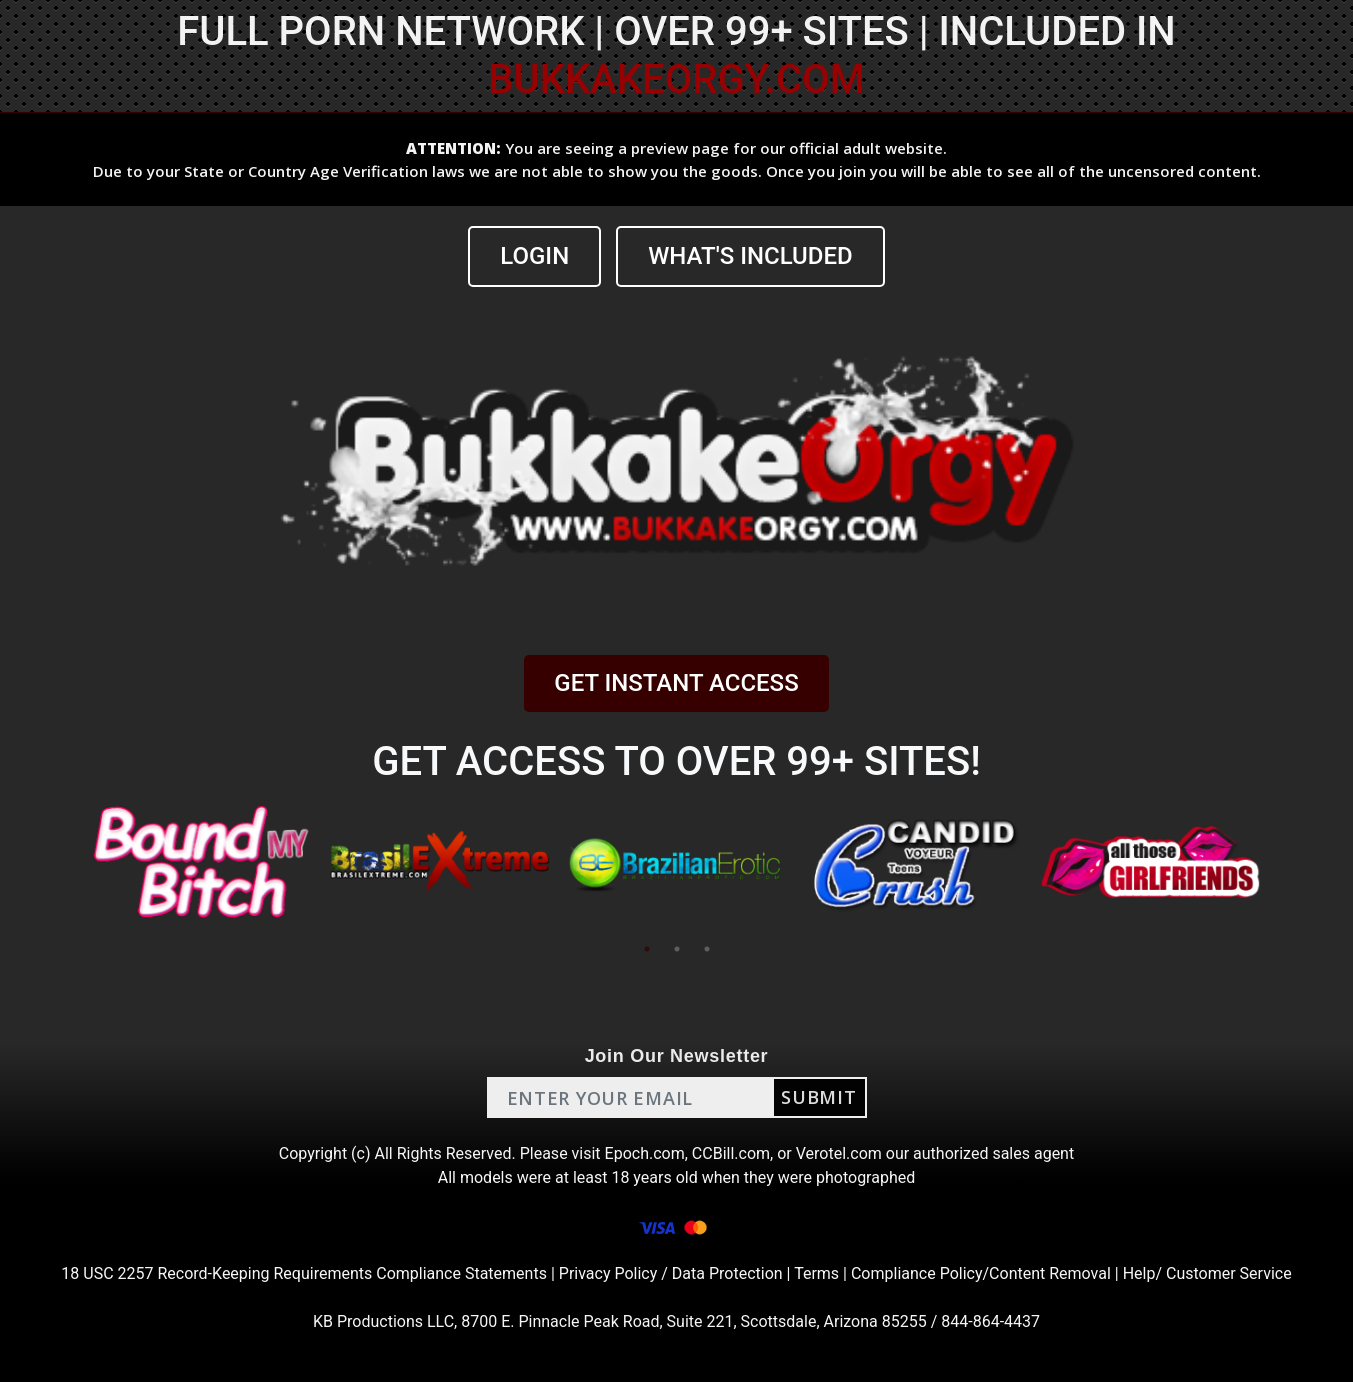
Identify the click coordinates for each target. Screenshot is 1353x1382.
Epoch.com (645, 1153)
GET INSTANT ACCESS (676, 683)
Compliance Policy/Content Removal (981, 1273)
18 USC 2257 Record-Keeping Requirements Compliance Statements (304, 1273)
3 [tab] (707, 949)
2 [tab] (677, 949)
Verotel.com (839, 1153)
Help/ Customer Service (1207, 1273)
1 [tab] (647, 949)
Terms (816, 1273)
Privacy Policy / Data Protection (671, 1273)
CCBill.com (731, 1153)
